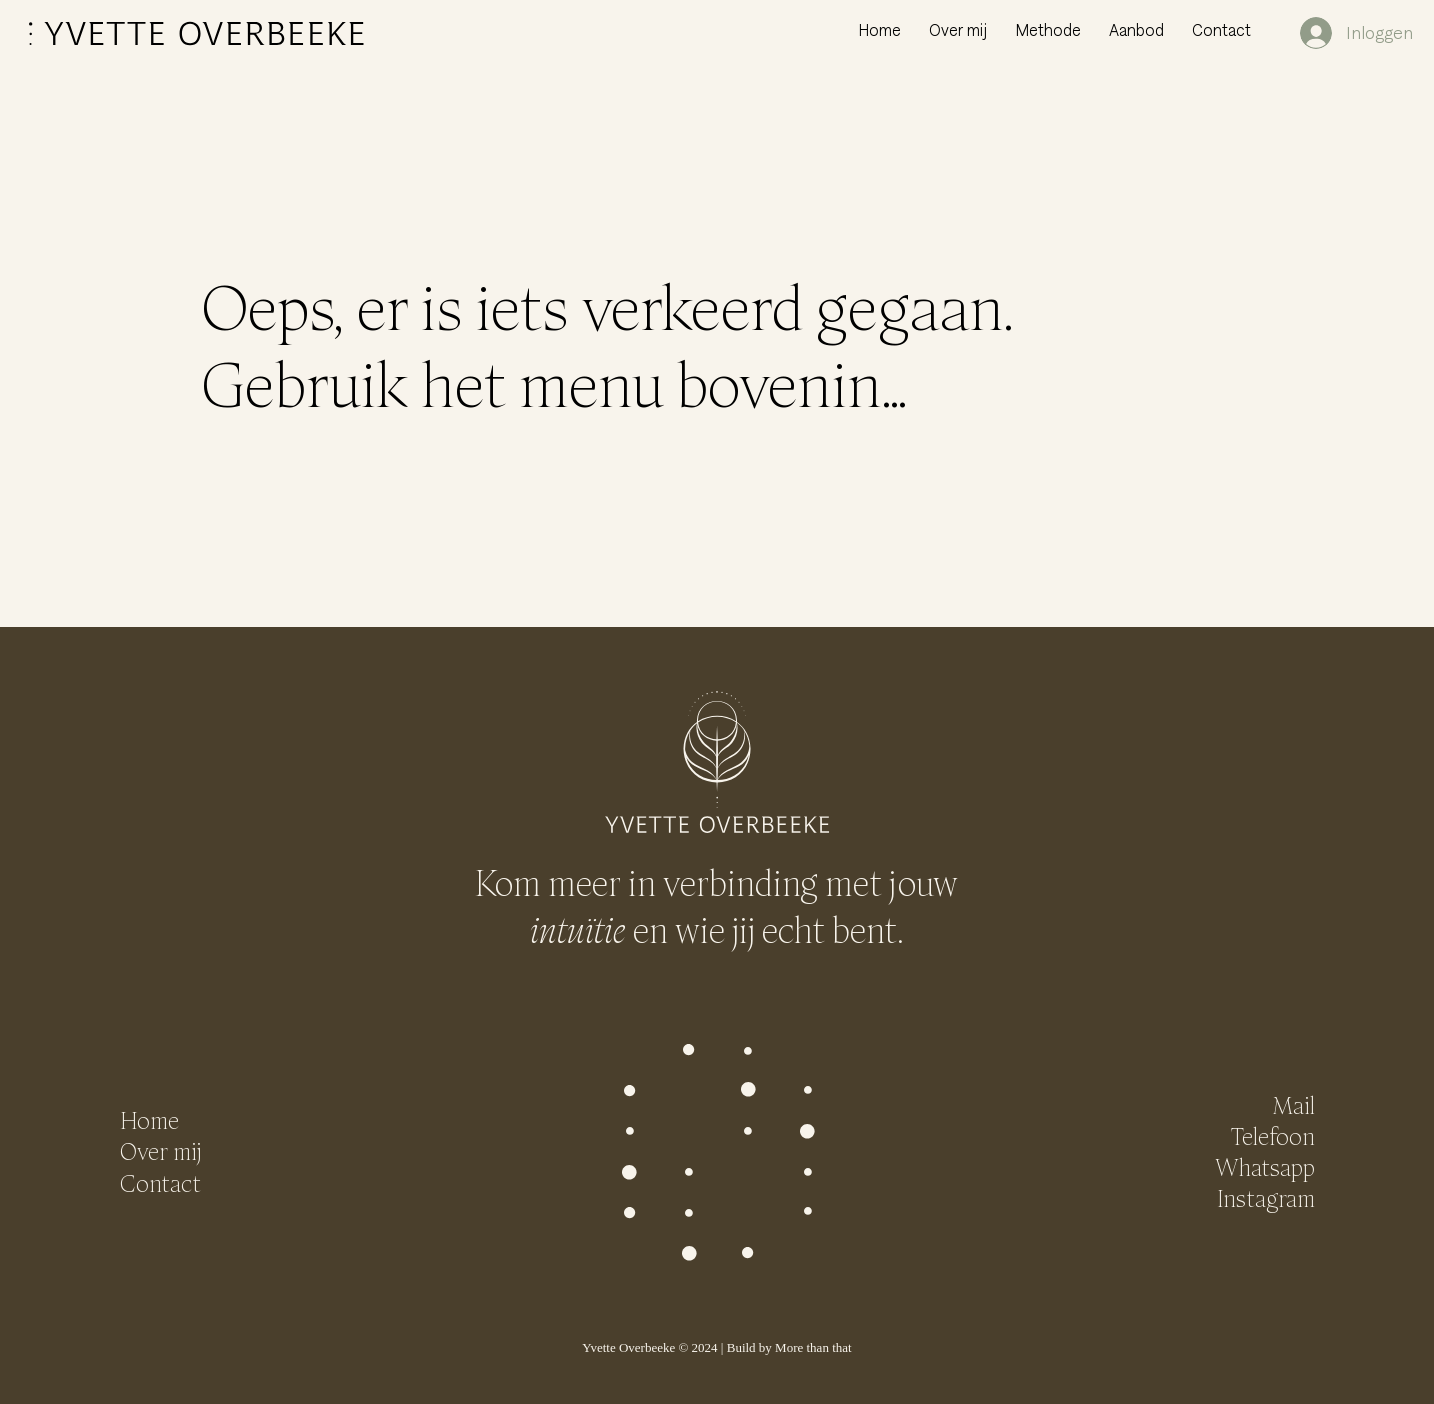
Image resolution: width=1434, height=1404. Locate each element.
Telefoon (1273, 1136)
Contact (160, 1183)
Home (149, 1120)
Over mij (160, 1151)
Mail (1293, 1105)
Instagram (1266, 1198)
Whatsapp (1265, 1167)
